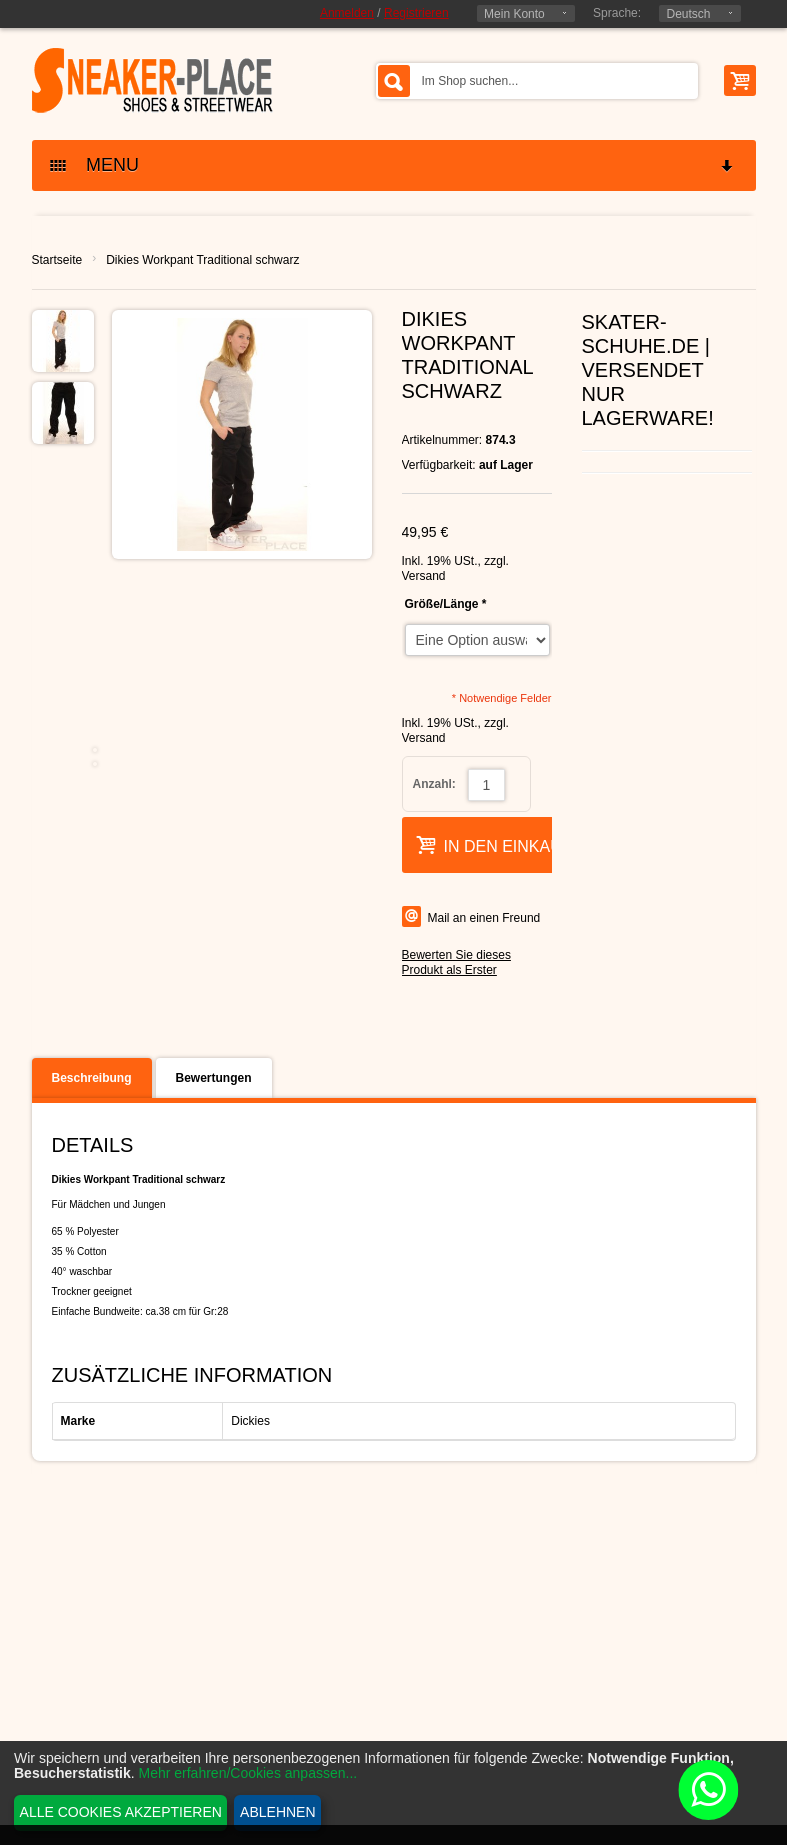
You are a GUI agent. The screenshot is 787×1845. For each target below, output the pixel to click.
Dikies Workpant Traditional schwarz (202, 260)
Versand (424, 576)
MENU (393, 165)
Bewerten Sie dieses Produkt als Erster (456, 962)
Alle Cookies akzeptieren (121, 1812)
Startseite (57, 260)
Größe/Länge (446, 604)
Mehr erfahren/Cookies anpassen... (248, 1773)
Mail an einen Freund (484, 918)
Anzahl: (434, 784)
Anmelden (347, 13)
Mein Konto (514, 14)
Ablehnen (277, 1812)
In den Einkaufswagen (529, 844)
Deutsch (688, 14)
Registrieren (416, 13)
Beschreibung (92, 1078)
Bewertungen (214, 1078)
